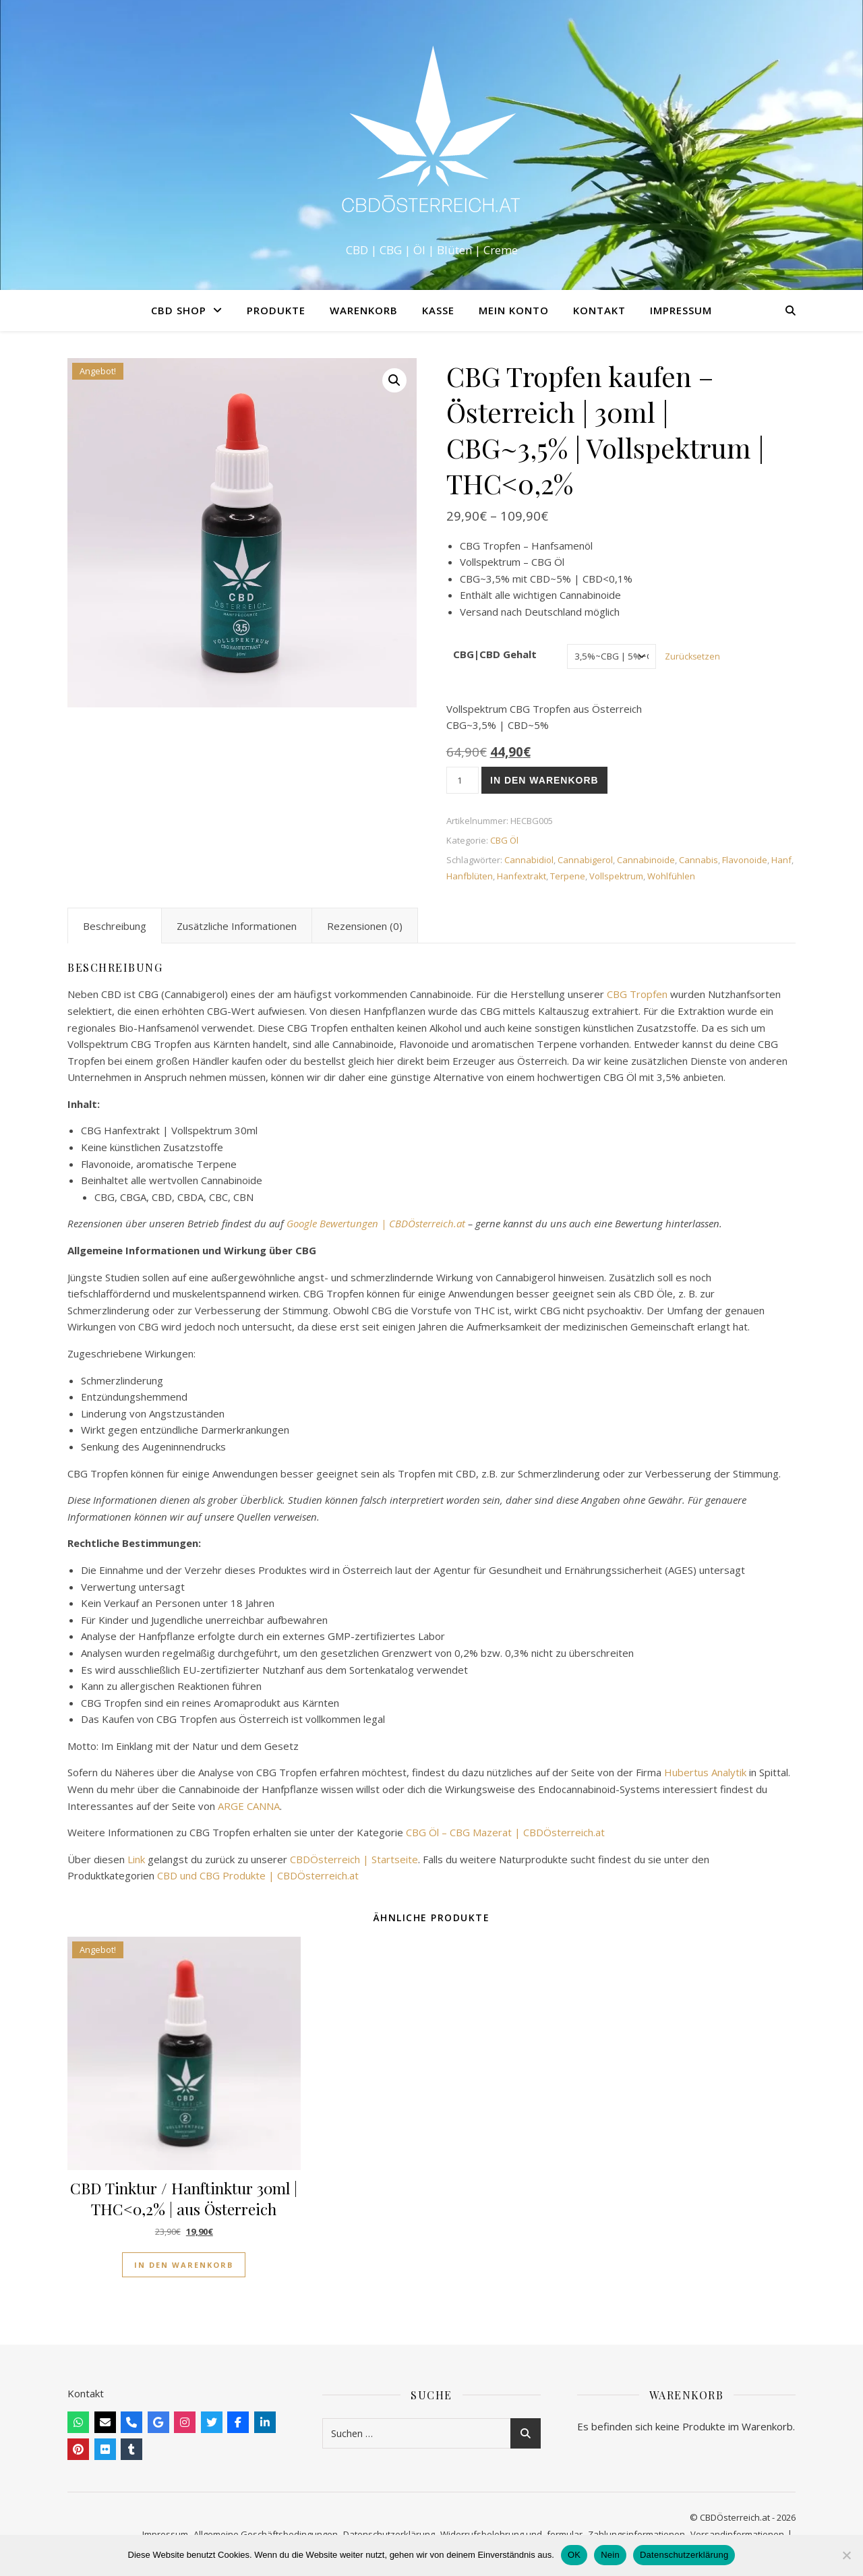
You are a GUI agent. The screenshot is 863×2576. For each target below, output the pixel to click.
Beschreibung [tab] (114, 926)
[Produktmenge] (462, 780)
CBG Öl (504, 840)
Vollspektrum (616, 876)
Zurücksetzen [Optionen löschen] (692, 656)
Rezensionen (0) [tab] (365, 926)
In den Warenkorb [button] (183, 2265)
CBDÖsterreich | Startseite (354, 1859)
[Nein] (846, 2555)
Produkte (276, 310)
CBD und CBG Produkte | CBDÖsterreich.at (258, 1875)
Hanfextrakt (521, 876)
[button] (394, 380)
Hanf (781, 860)
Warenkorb (364, 310)
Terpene (567, 876)
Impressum (681, 310)
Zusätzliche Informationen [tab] (237, 926)
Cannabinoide (646, 860)
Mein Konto (514, 310)
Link (136, 1859)
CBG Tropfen (637, 994)
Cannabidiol (529, 860)
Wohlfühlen (671, 876)
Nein (610, 2555)
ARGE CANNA (249, 1806)
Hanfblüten (469, 876)
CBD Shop (178, 310)
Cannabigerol (585, 860)
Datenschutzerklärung (684, 2555)
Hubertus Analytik (705, 1772)
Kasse (438, 310)
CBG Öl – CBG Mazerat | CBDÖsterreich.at (505, 1832)
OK (574, 2555)
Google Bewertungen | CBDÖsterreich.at (376, 1223)
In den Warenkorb (544, 780)
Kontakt (599, 310)
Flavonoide (744, 860)
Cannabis (698, 860)
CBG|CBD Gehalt (495, 654)
